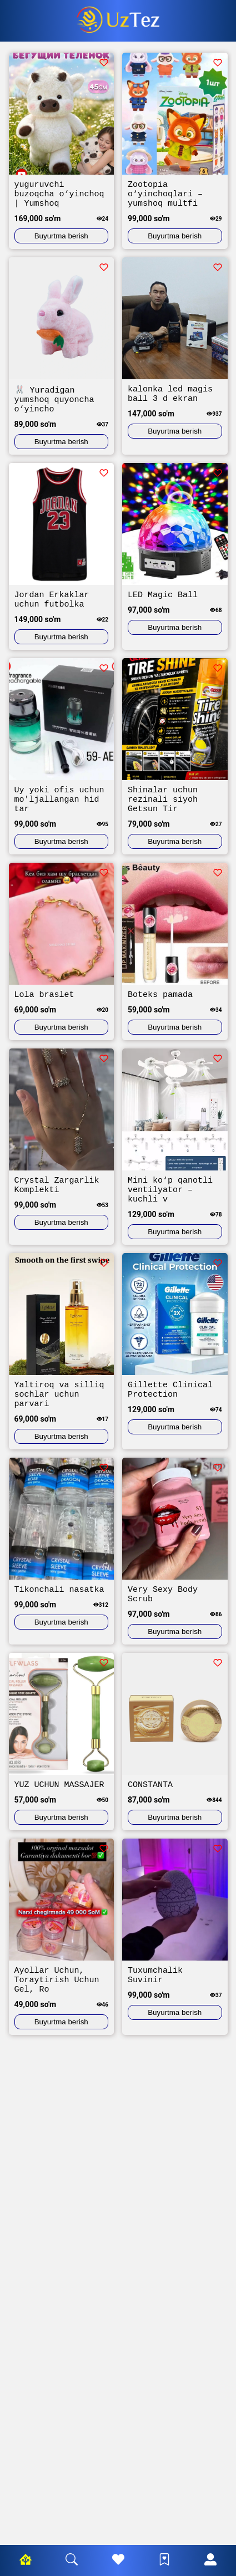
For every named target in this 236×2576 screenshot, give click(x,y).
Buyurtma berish (61, 241)
